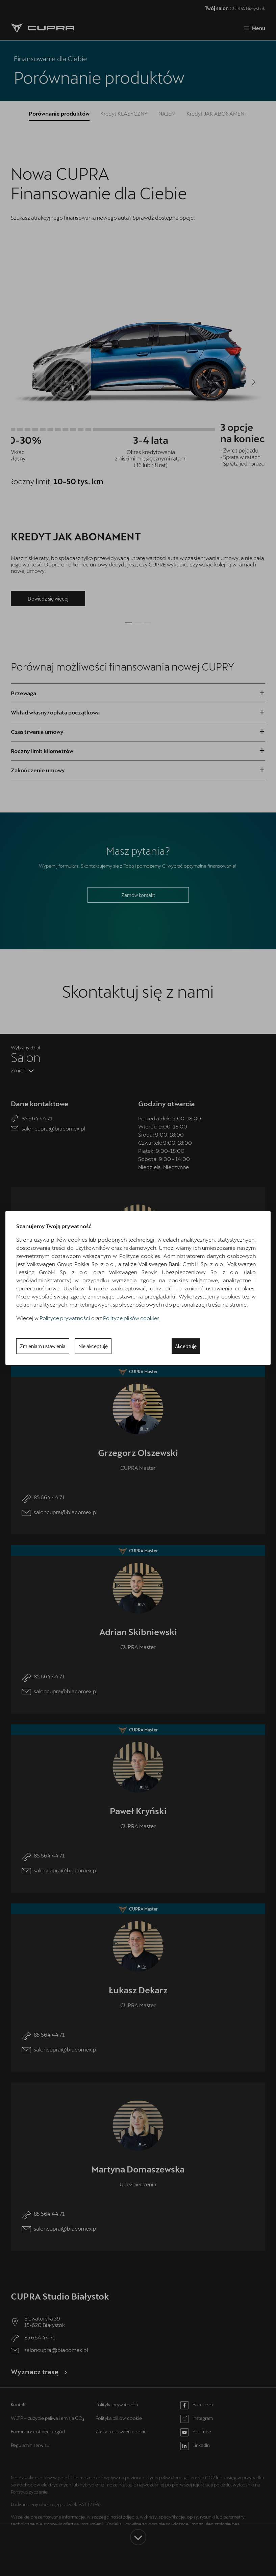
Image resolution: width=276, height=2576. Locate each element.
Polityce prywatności (65, 1318)
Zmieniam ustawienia (43, 1346)
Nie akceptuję (93, 1346)
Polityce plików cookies (131, 1318)
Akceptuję (186, 1346)
